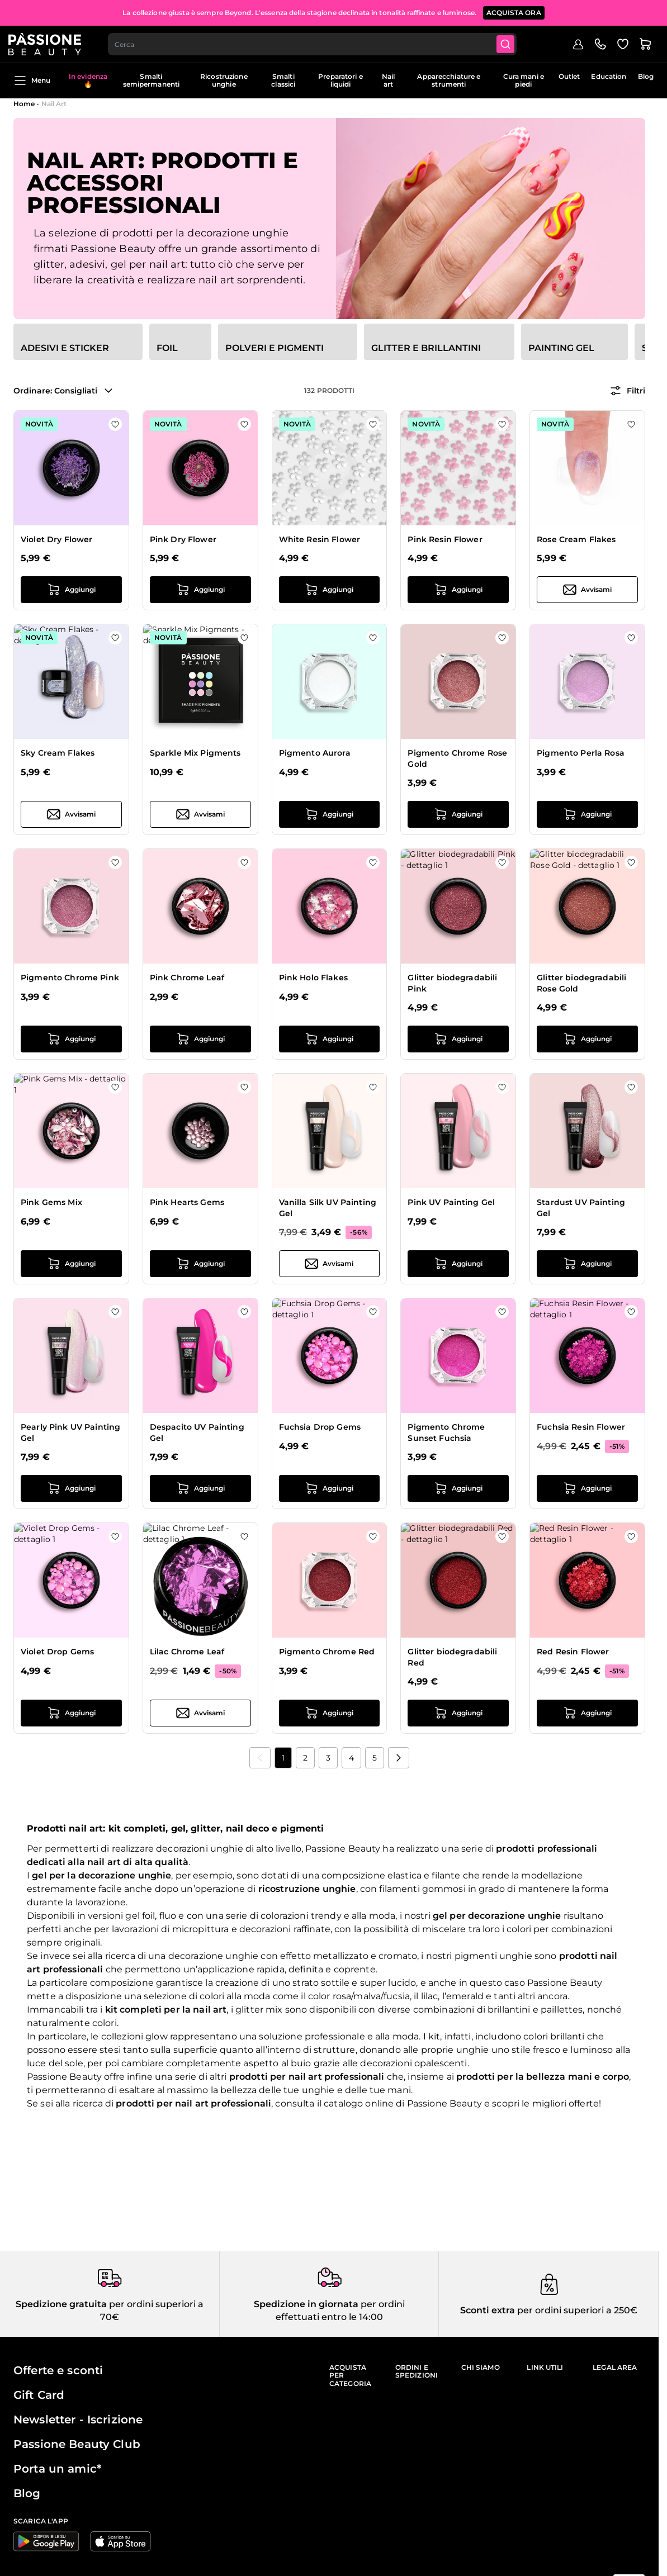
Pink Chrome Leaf (187, 977)
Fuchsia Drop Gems (320, 1427)
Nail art (388, 80)
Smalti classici (283, 80)
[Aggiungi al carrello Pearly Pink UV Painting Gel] (71, 1488)
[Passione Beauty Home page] (49, 42)
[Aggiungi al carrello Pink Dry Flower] (200, 589)
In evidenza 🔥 (88, 80)
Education (608, 76)
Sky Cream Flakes (57, 753)
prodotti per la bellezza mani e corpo (542, 2076)
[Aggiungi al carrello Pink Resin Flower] (458, 589)
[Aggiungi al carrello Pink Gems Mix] (71, 1263)
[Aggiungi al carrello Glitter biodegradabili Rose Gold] (587, 1039)
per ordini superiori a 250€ (576, 2310)
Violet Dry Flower (56, 539)
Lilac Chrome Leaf (187, 1652)
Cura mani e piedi (523, 80)
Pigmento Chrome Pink (70, 977)
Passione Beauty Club (76, 2444)
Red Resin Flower (573, 1652)
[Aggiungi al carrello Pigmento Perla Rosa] (587, 814)
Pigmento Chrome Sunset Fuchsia (446, 1432)
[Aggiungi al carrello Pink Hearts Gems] (200, 1263)
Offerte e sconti (58, 2370)
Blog (646, 76)
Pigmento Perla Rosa (581, 753)
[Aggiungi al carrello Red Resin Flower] (587, 1713)
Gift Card (38, 2395)
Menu (31, 80)
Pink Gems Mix (51, 1202)
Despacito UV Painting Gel (197, 1432)
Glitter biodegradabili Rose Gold (581, 983)
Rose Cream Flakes (576, 539)
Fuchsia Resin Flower (581, 1427)
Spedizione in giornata (306, 2304)
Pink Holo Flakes (313, 977)
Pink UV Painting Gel (451, 1202)
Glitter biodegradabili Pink (452, 983)
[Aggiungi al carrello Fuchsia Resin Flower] (587, 1488)
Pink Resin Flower (445, 539)
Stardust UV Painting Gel (581, 1207)
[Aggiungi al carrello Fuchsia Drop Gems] (329, 1488)
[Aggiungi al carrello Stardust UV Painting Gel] (587, 1263)
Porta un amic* (57, 2468)
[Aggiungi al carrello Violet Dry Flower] (71, 589)
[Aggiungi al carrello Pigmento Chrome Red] (329, 1713)
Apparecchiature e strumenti (448, 80)
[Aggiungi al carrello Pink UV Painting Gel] (458, 1263)
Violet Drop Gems (57, 1652)
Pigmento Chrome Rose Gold (457, 758)
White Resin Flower (320, 539)
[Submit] (514, 42)
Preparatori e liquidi (340, 80)
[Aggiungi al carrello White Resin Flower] (329, 589)
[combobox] (319, 42)
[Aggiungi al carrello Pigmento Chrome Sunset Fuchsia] (458, 1488)
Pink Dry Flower (183, 539)
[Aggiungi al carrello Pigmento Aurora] (329, 814)
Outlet (569, 76)
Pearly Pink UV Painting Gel (70, 1432)
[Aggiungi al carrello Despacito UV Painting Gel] (200, 1488)
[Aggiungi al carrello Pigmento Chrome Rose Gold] (458, 814)
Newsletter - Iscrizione (78, 2419)
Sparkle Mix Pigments (195, 753)
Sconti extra (487, 2310)
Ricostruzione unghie (224, 80)
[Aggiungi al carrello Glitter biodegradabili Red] (458, 1713)
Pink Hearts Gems (187, 1202)
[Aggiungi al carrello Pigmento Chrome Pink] (71, 1039)
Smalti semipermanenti (151, 80)
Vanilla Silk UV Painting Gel (327, 1207)
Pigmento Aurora (315, 753)
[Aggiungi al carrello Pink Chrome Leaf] (200, 1039)
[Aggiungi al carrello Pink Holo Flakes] (329, 1039)
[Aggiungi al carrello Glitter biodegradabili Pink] (458, 1039)
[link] (260, 1757)
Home (24, 103)
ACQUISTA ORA (513, 11)
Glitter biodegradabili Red (452, 1657)
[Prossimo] (398, 1757)
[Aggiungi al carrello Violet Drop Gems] (71, 1713)
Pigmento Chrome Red (327, 1652)
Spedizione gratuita (61, 2304)
